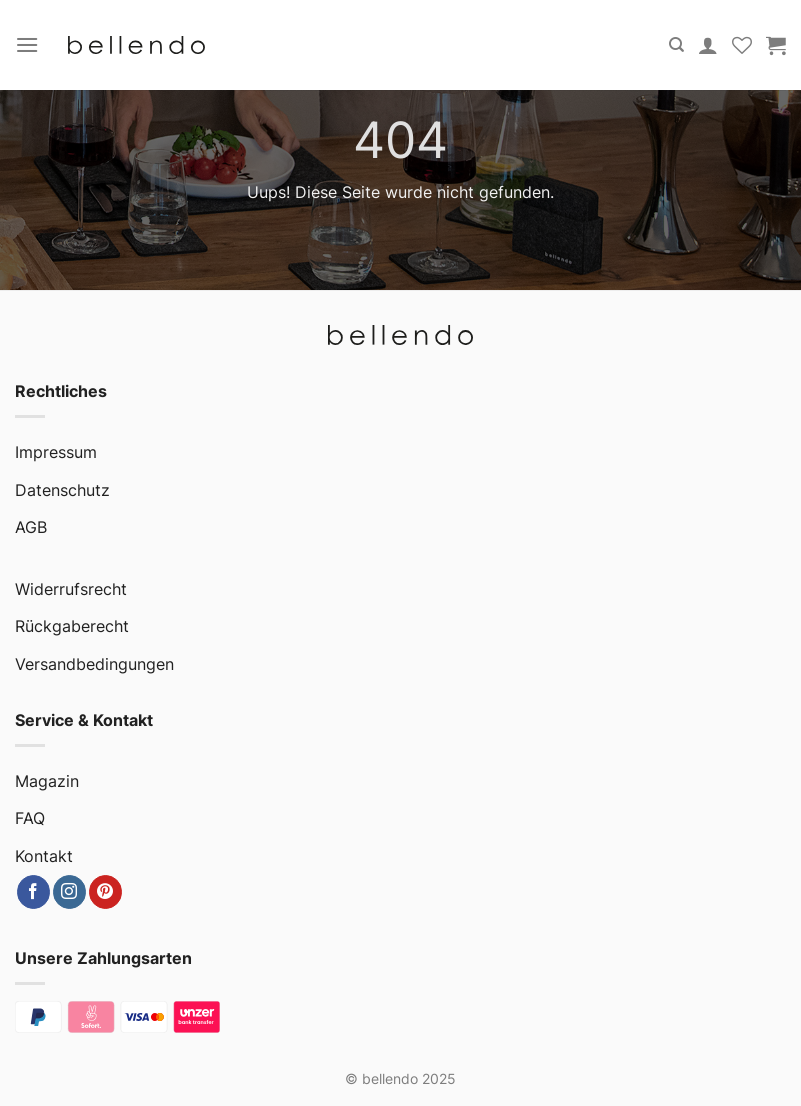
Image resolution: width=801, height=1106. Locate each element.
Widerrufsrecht (71, 589)
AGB (31, 527)
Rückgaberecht (72, 626)
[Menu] (27, 44)
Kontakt (44, 856)
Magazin (47, 781)
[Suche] (676, 45)
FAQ (30, 818)
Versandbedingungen (94, 664)
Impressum (56, 452)
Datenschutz (62, 490)
